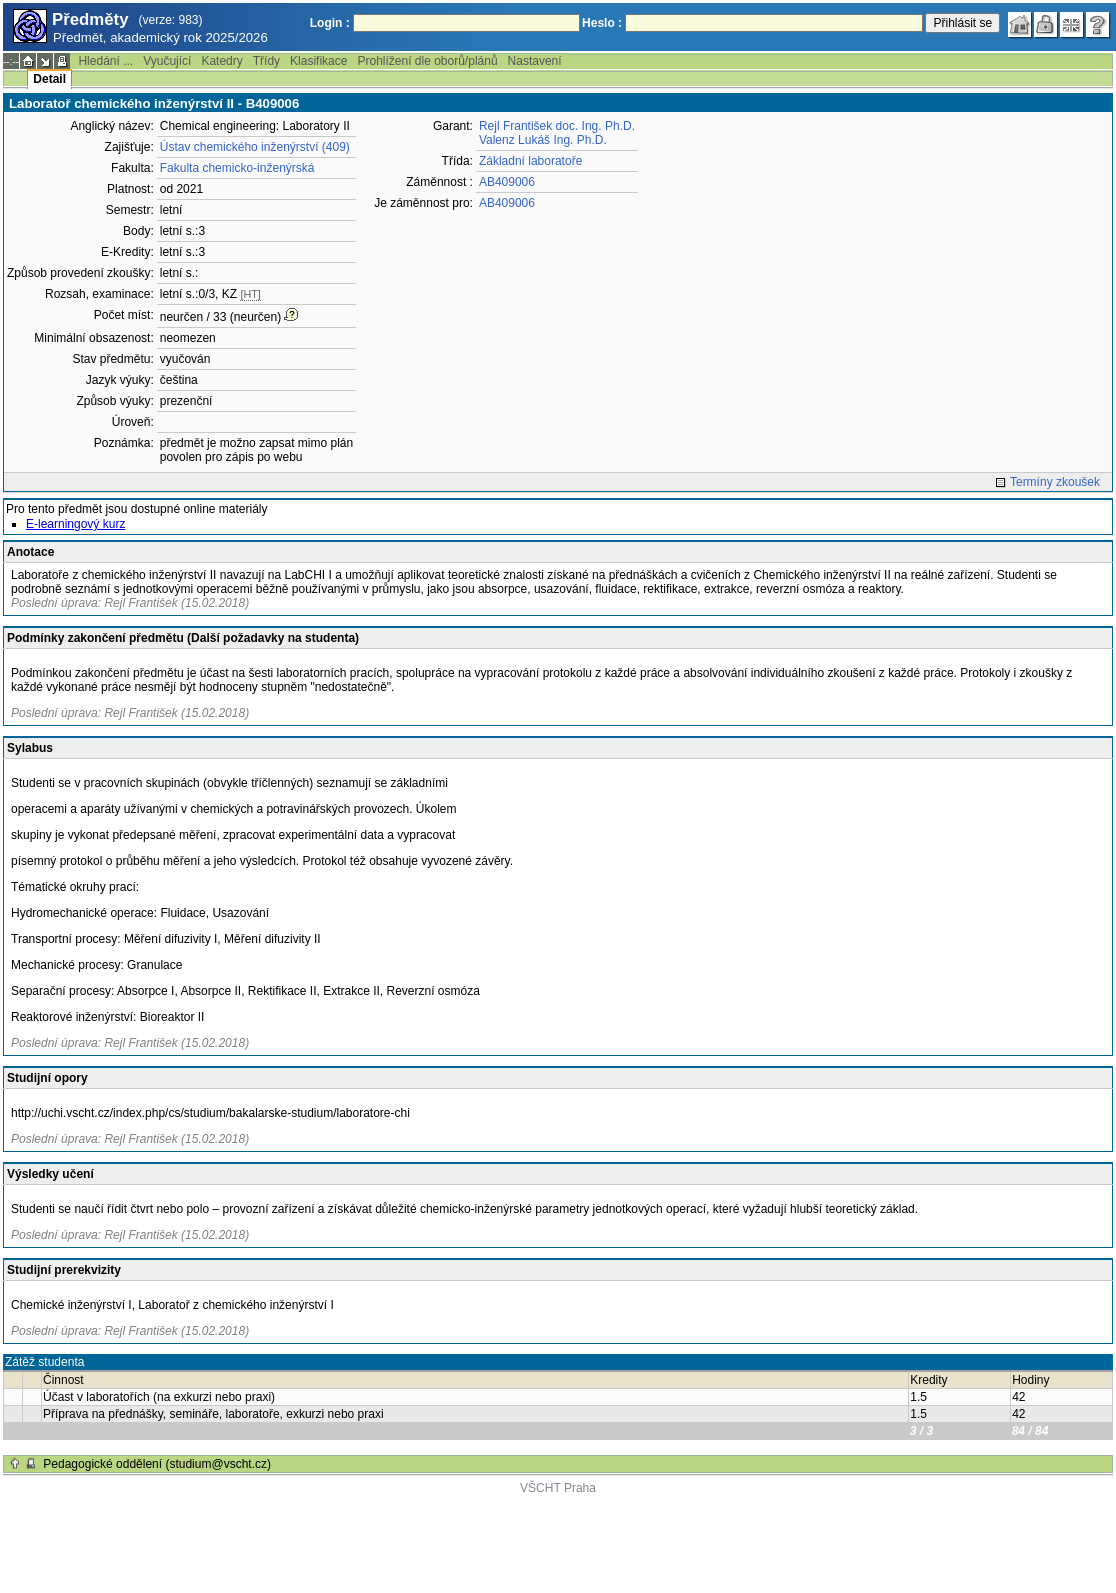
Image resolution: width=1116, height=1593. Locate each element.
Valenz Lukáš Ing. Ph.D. (543, 140)
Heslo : (602, 23)
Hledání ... (105, 61)
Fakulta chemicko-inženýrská (237, 168)
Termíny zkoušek (1055, 482)
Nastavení (535, 61)
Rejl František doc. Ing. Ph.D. (557, 126)
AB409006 (507, 182)
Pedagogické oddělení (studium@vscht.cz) (157, 1464)
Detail (49, 79)
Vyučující (167, 61)
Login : (330, 23)
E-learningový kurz (75, 524)
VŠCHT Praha (558, 1488)
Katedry (221, 61)
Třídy (266, 61)
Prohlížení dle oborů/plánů (427, 61)
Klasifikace (318, 61)
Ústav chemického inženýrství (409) (255, 147)
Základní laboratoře (530, 161)
